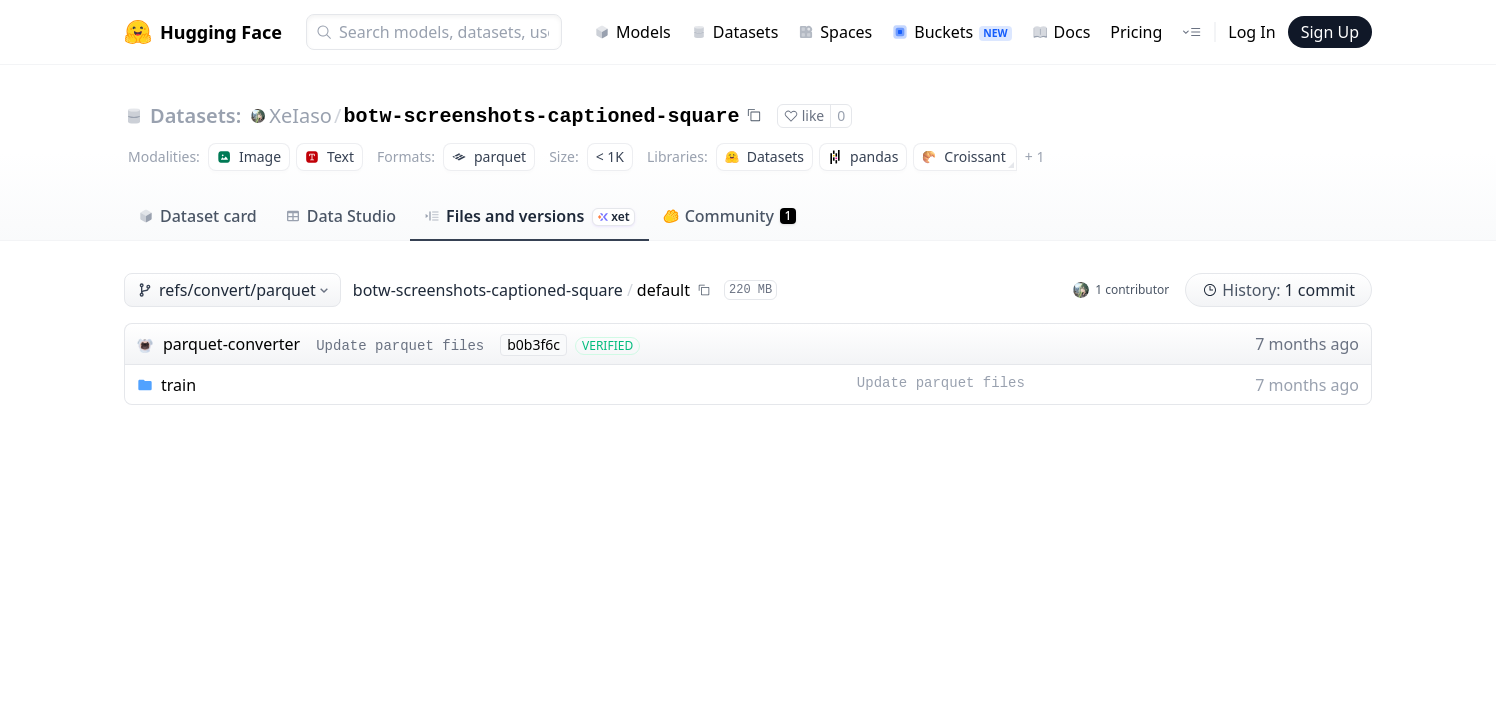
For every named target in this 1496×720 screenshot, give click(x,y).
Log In (1251, 32)
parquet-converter (231, 344)
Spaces (835, 32)
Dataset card (197, 216)
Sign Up (1330, 32)
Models (632, 32)
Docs (1061, 32)
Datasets (735, 32)
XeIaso (300, 115)
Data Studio (340, 216)
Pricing (1136, 32)
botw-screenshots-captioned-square (541, 116)
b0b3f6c (533, 344)
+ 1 (1035, 156)
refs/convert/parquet (234, 290)
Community (729, 216)
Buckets (951, 32)
